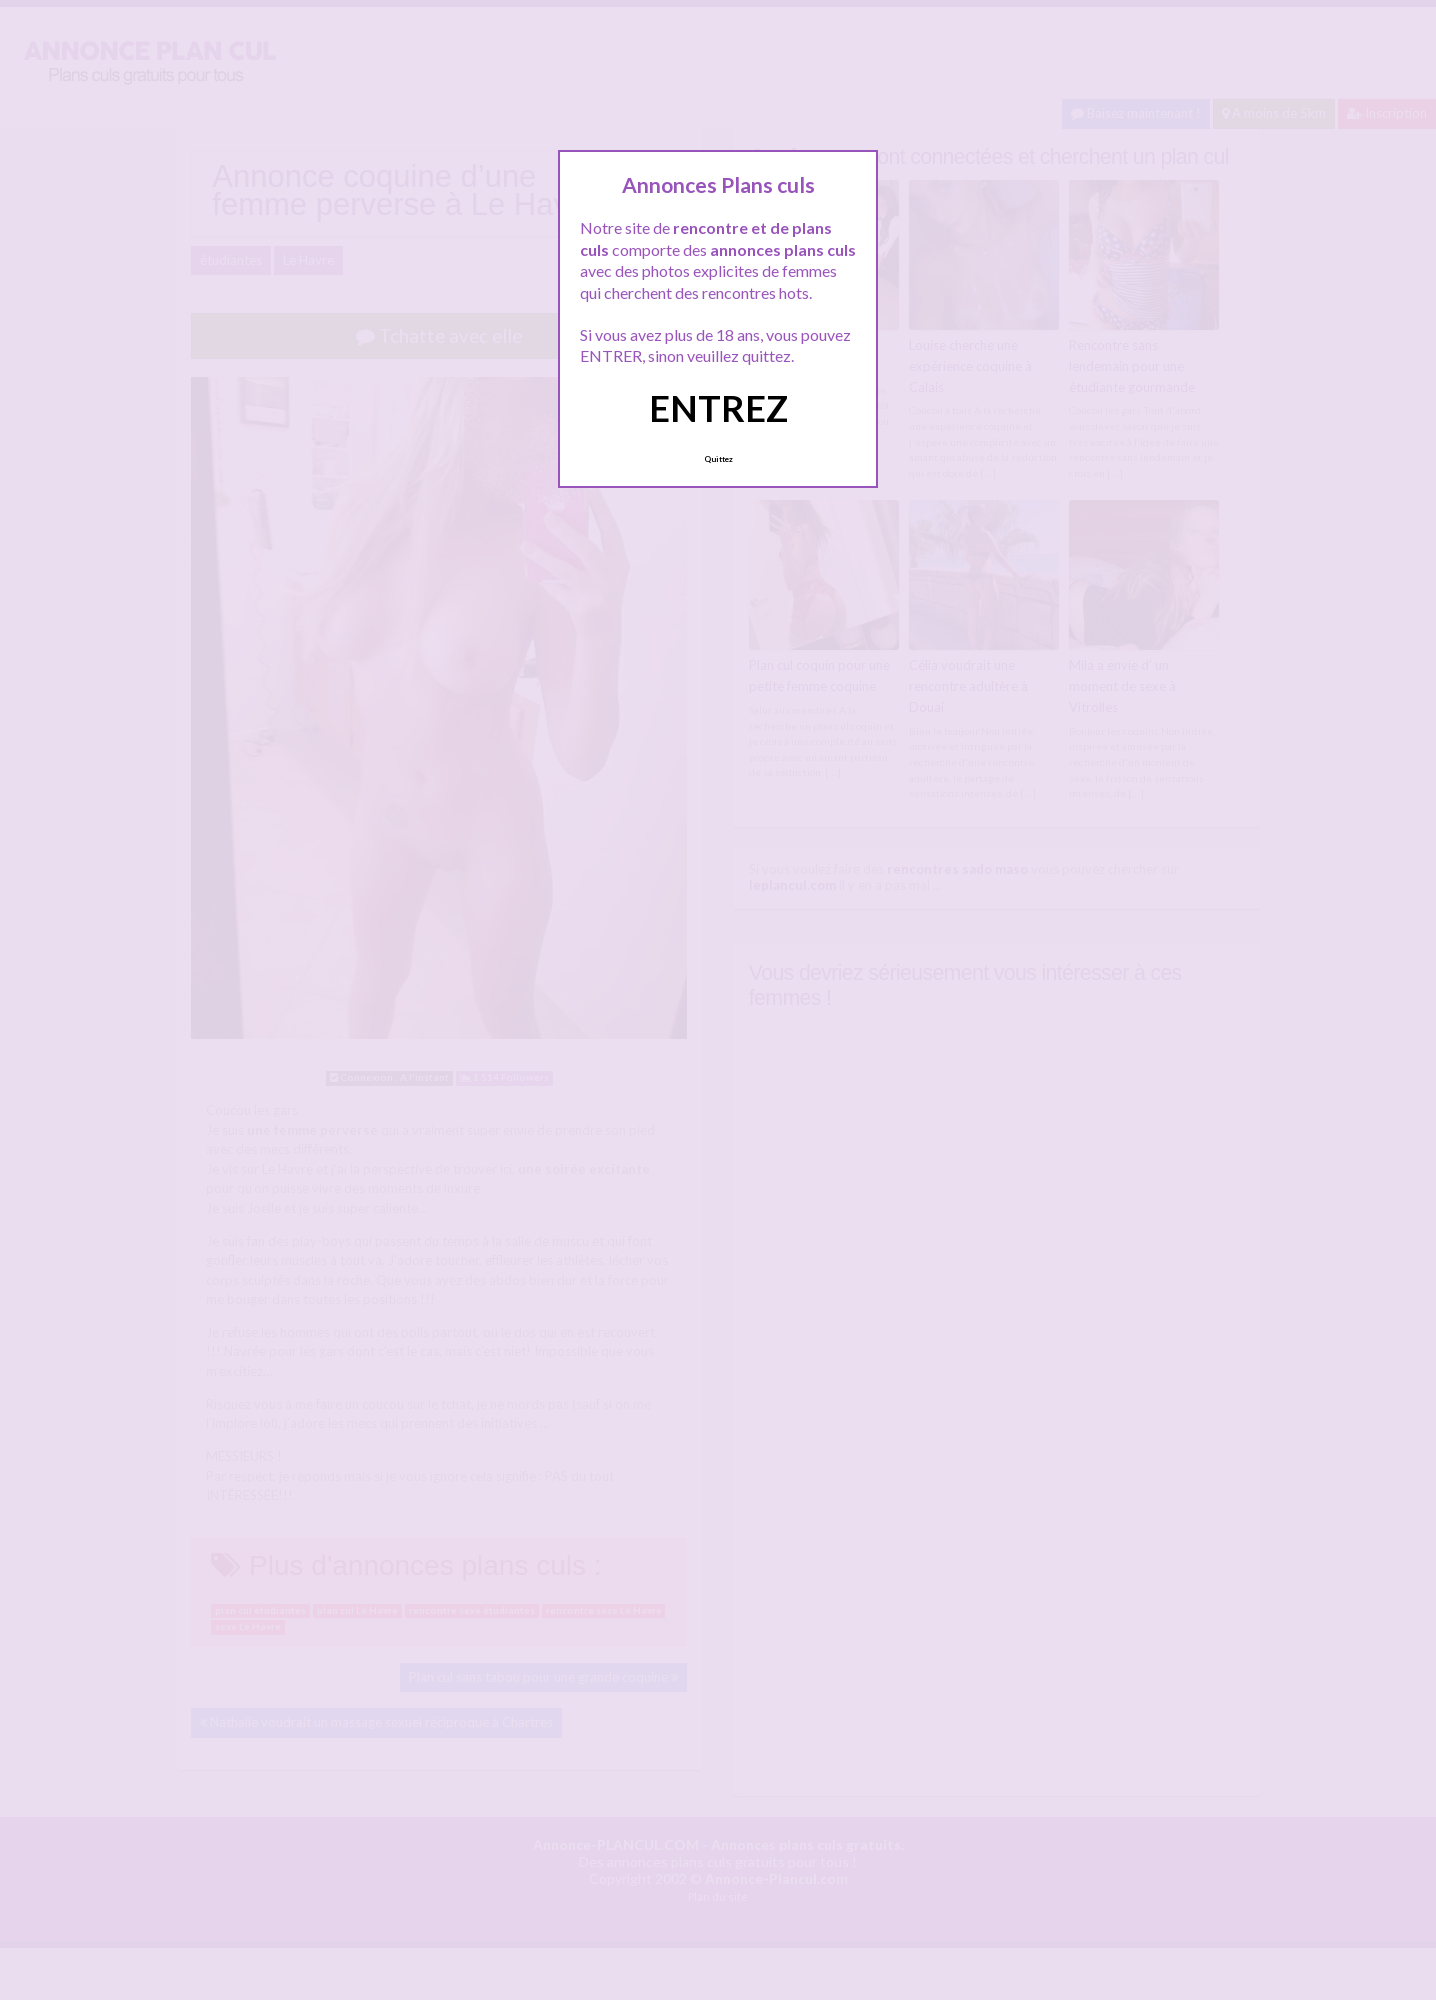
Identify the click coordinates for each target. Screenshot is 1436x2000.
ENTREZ (718, 408)
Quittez (718, 459)
